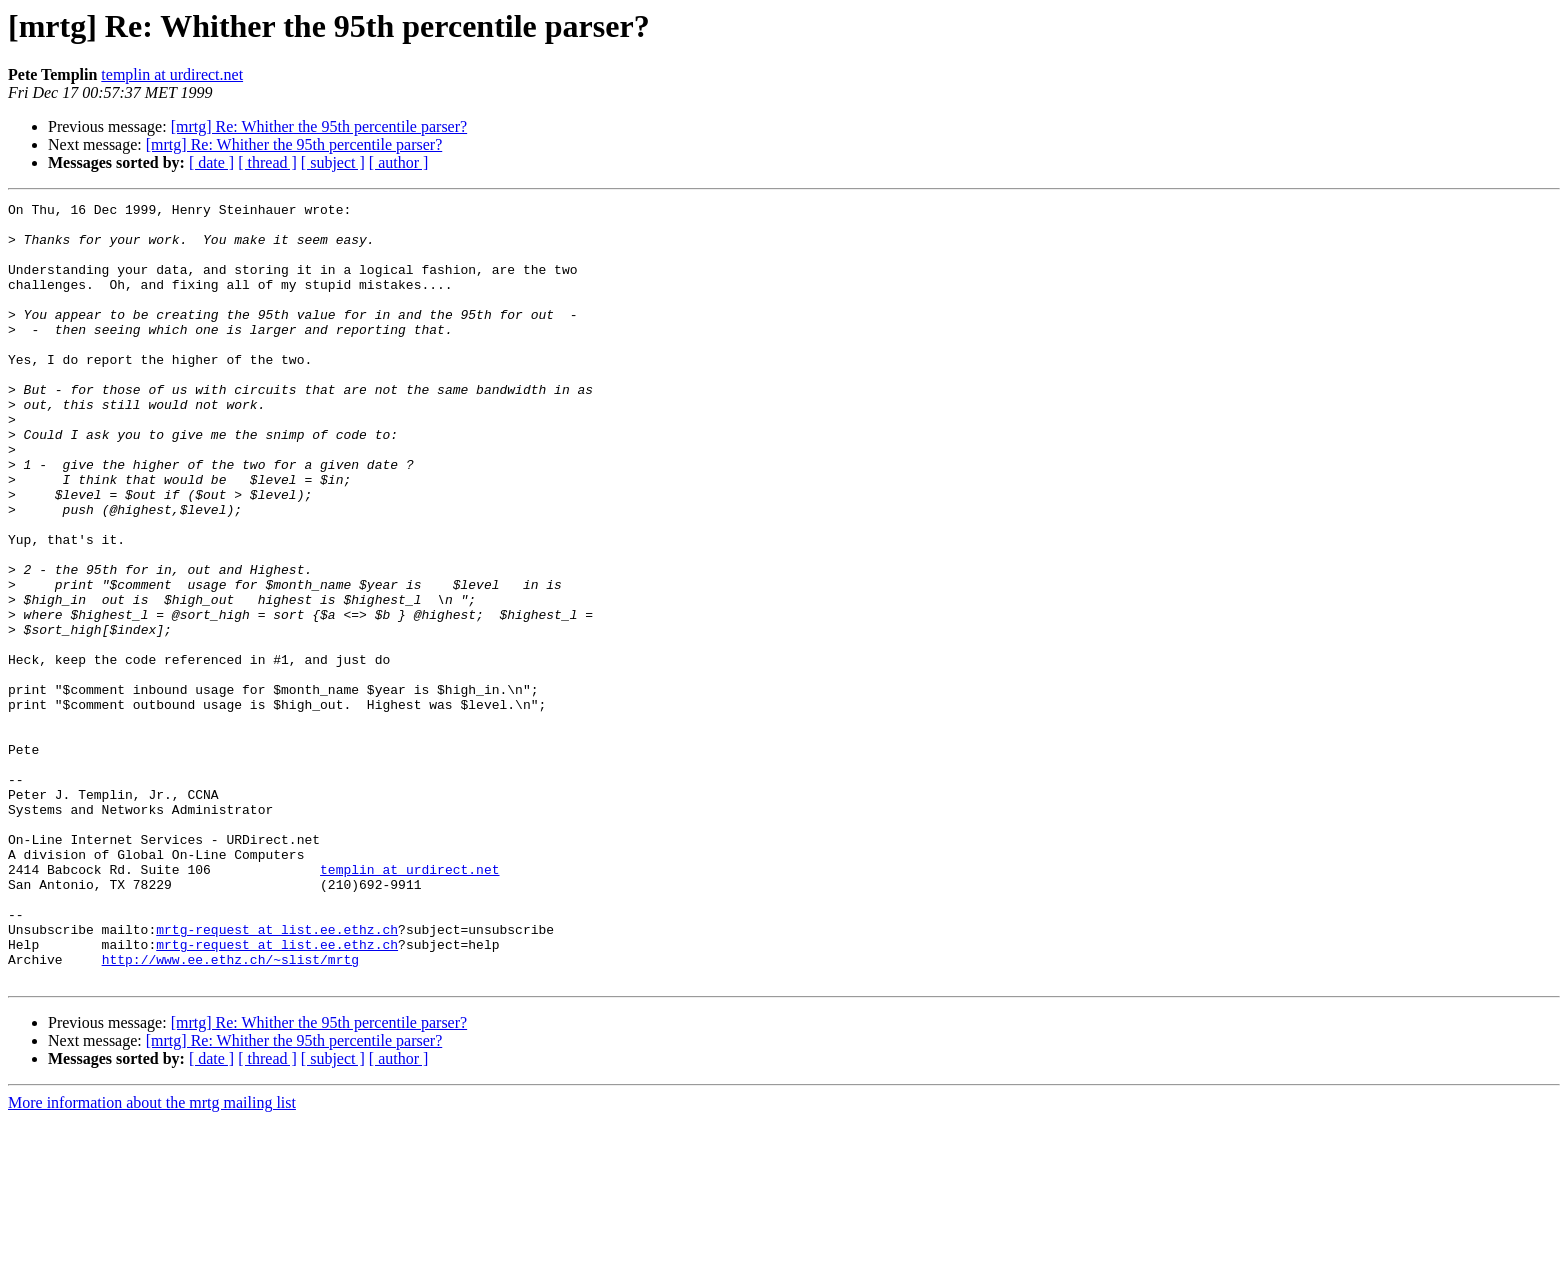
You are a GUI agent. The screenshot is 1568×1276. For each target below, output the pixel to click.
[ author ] (399, 162)
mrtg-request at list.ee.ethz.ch (277, 1076)
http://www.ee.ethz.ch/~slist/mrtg (230, 1112)
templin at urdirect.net (172, 74)
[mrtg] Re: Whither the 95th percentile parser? (319, 126)
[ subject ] (333, 162)
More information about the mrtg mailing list (152, 1258)
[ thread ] (267, 162)
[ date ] (211, 162)
